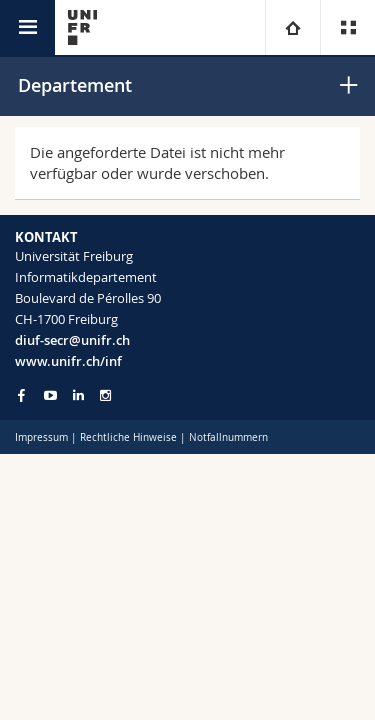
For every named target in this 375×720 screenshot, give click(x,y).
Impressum (41, 437)
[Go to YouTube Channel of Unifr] (50, 395)
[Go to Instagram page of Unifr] (105, 395)
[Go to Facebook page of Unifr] (21, 395)
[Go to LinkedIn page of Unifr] (78, 395)
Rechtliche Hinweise (128, 437)
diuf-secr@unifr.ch (72, 340)
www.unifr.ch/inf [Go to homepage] (68, 361)
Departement (75, 85)
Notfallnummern (228, 437)
